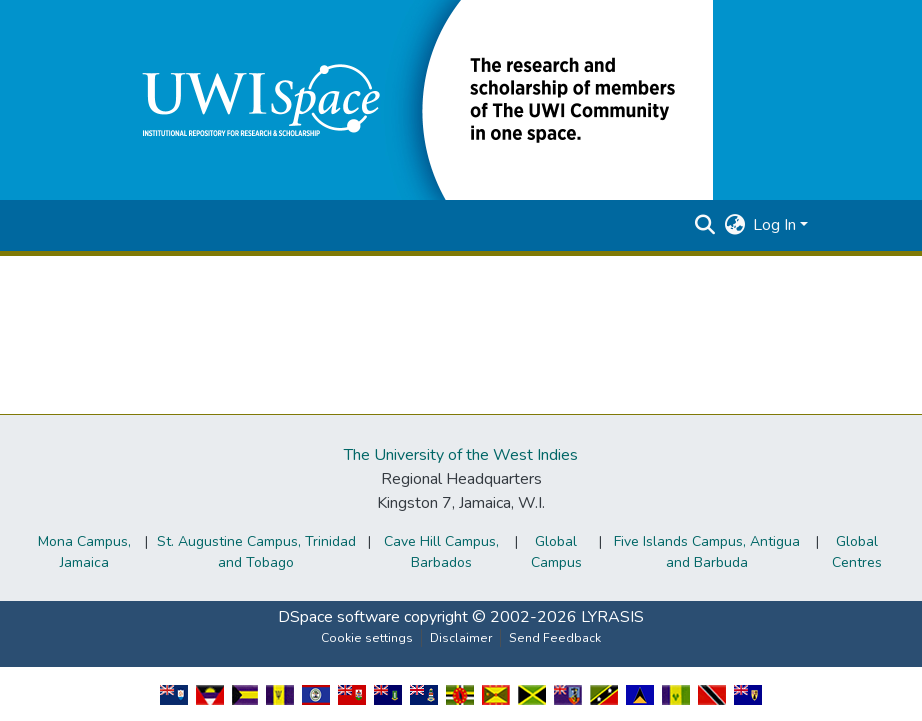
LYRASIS (612, 617)
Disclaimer (461, 638)
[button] (413, 99)
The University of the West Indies (461, 455)
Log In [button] (776, 225)
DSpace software (339, 617)
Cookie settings (367, 638)
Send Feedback (555, 638)
